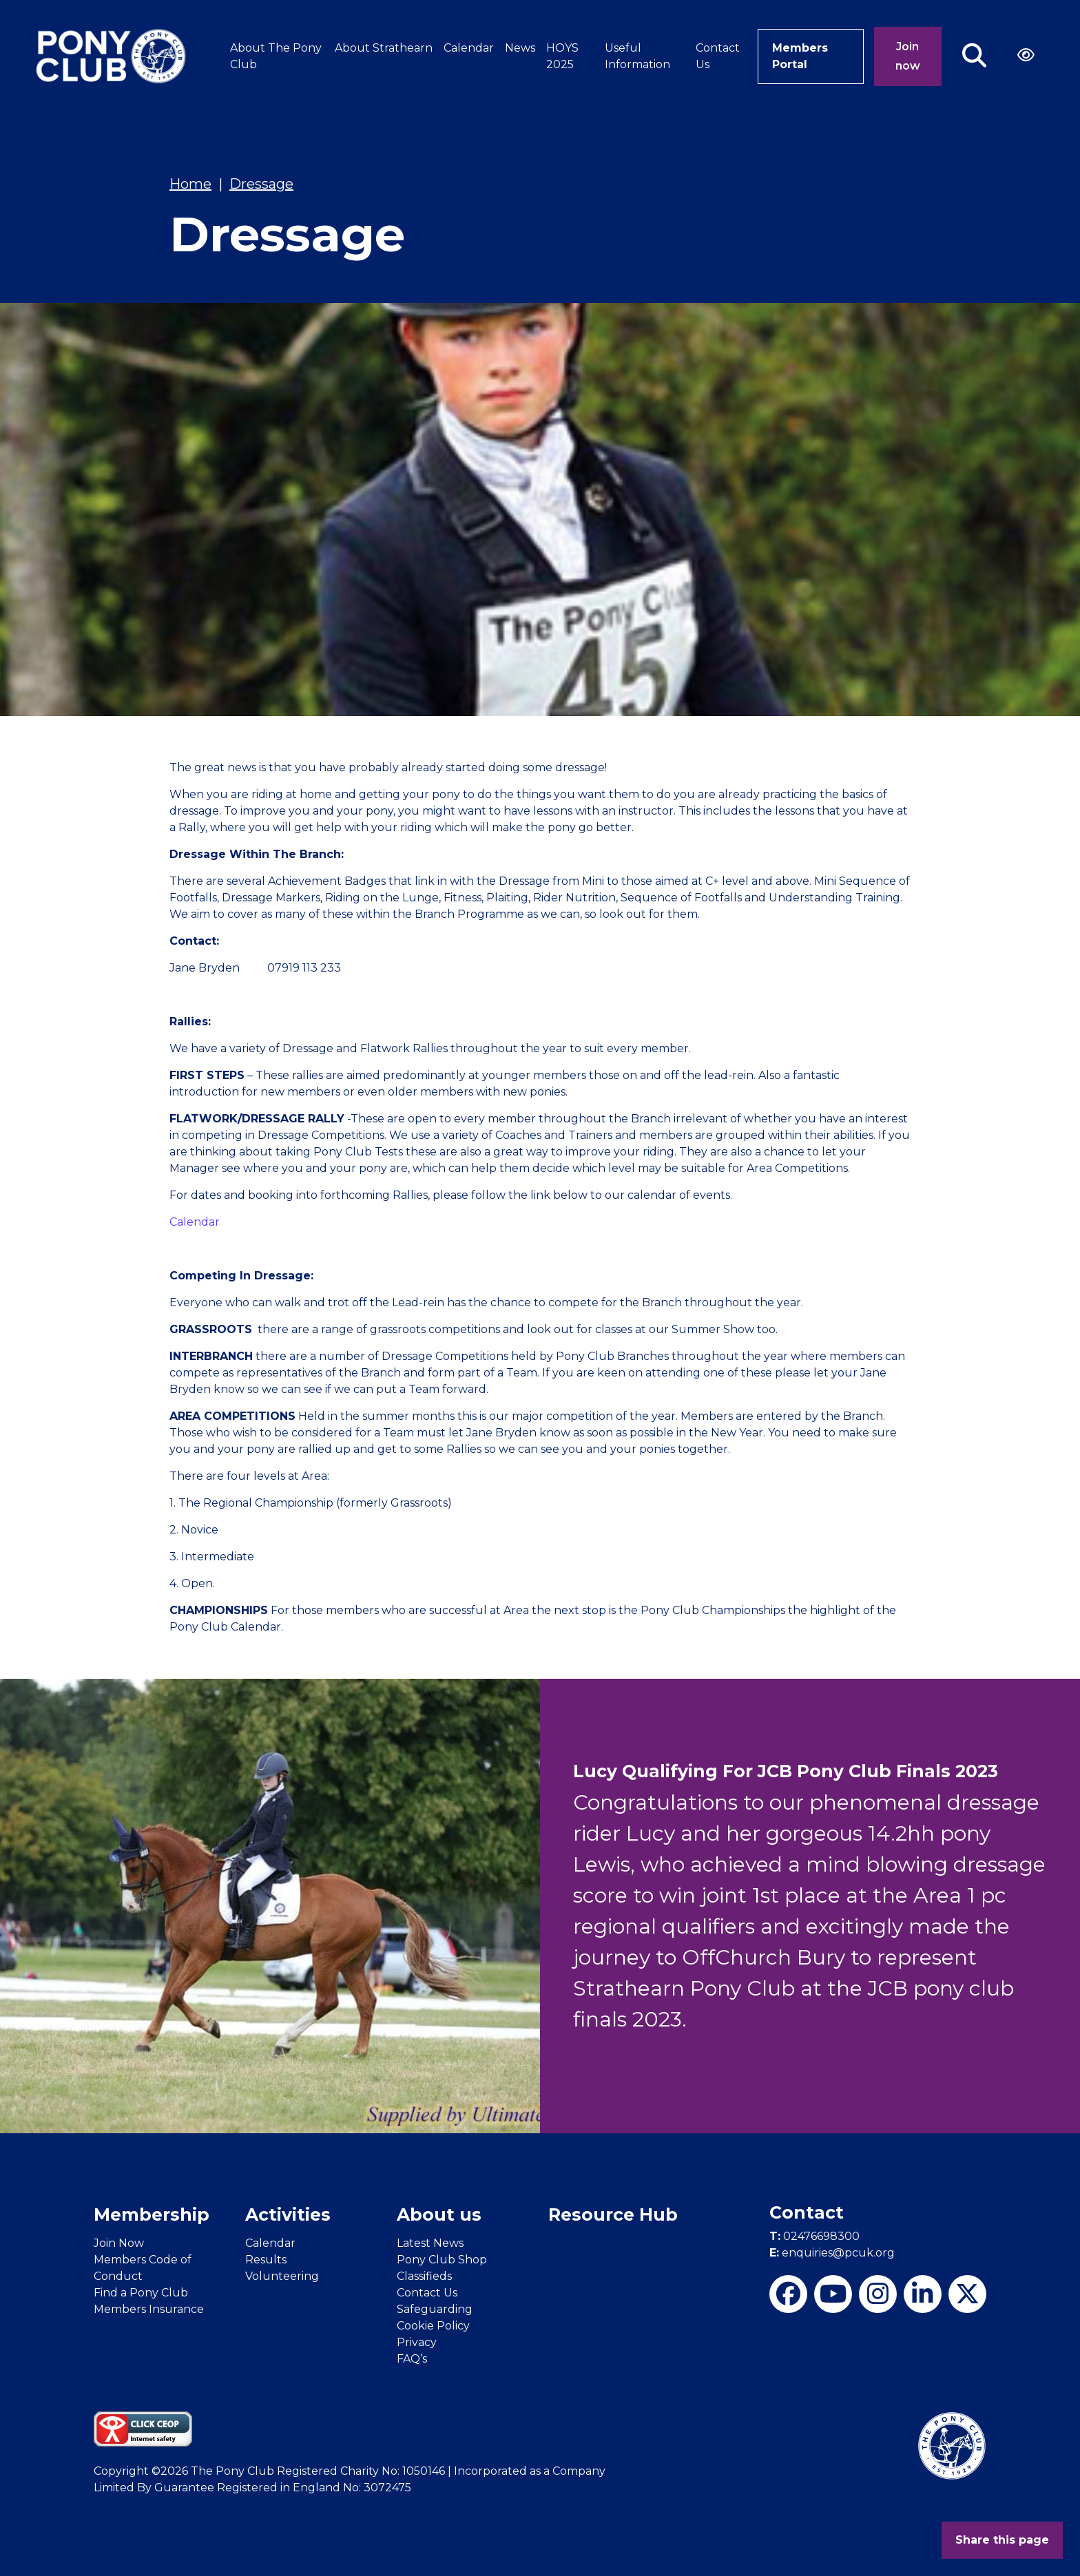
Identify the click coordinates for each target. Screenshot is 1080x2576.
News (520, 47)
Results (266, 2259)
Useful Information (637, 56)
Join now (907, 56)
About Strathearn (384, 47)
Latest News (430, 2243)
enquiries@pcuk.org (832, 2252)
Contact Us (718, 56)
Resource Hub (613, 2214)
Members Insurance (149, 2309)
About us (439, 2214)
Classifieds (424, 2276)
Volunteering (282, 2276)
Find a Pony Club (141, 2292)
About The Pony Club (276, 56)
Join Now (119, 2243)
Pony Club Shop (442, 2259)
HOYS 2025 (562, 56)
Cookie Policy (433, 2325)
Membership (151, 2214)
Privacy (417, 2342)
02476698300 (814, 2236)
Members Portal (800, 56)
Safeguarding (435, 2309)
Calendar (469, 47)
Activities (288, 2214)
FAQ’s (412, 2358)
